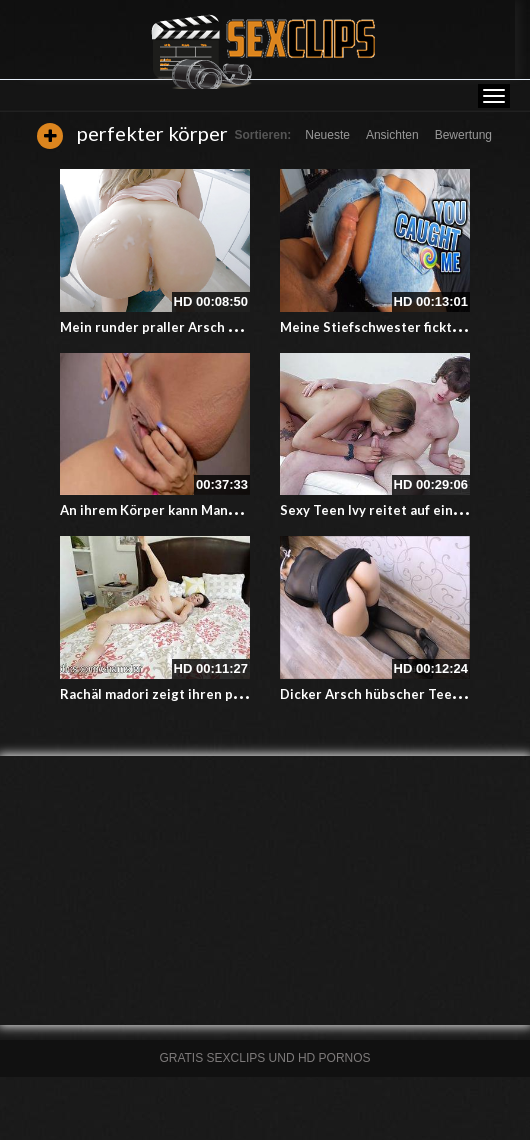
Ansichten (392, 135)
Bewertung (463, 135)
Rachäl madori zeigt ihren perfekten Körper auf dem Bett (241, 694)
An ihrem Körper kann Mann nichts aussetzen (204, 510)
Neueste (327, 135)
